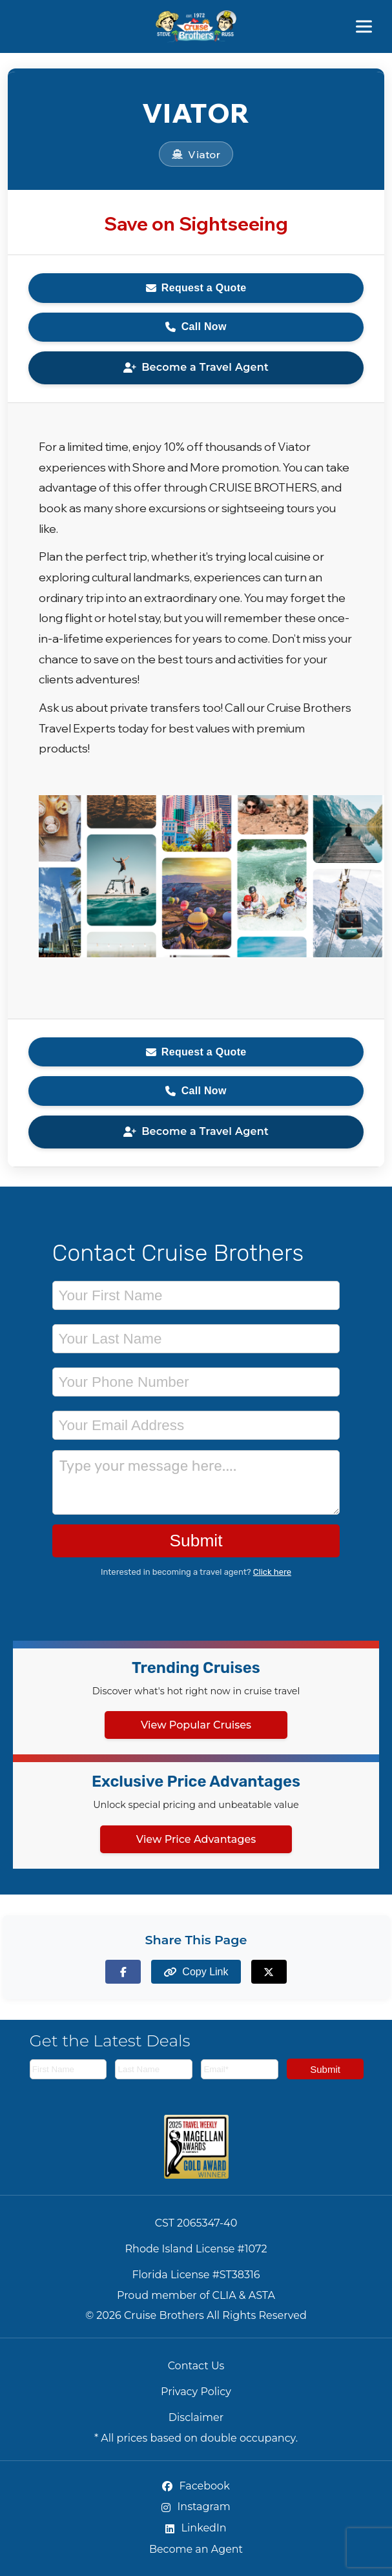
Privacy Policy (196, 2391)
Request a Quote (196, 287)
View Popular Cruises (196, 1725)
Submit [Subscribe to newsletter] (325, 2069)
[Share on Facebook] (123, 1972)
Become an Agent (196, 2549)
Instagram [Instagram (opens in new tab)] (195, 2506)
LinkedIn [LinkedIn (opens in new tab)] (195, 2528)
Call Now (195, 326)
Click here (272, 1572)
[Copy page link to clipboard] (195, 1972)
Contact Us (196, 2366)
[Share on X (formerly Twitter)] (269, 1972)
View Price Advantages (196, 1839)
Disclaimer (196, 2417)
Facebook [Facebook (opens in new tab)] (195, 2486)
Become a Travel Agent (196, 367)
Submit (195, 1540)
